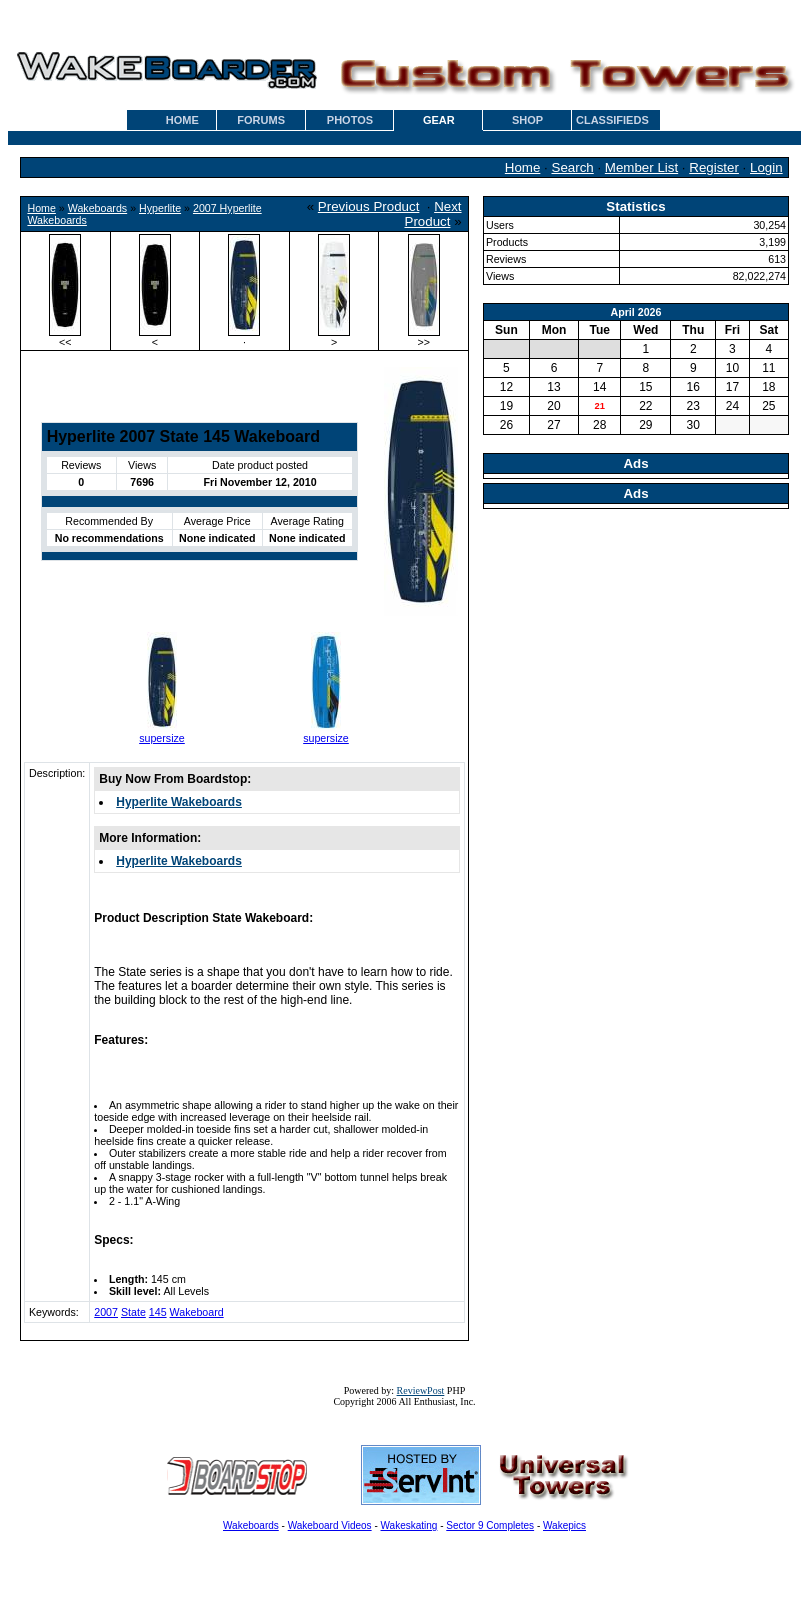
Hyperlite (160, 208)
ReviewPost (421, 1390)
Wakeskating (409, 1525)
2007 (106, 1312)
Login (766, 167)
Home (523, 167)
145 (158, 1312)
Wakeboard (197, 1312)
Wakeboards (97, 208)
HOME (182, 120)
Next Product (433, 214)
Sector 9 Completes (490, 1525)
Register (714, 167)
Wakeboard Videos (330, 1525)
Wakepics (564, 1525)
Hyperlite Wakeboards (179, 802)
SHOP (527, 120)
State (133, 1312)
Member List (641, 167)
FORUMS (261, 120)
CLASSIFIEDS (612, 120)
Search (573, 167)
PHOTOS (350, 120)
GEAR (439, 120)
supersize (162, 738)
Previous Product (369, 206)
